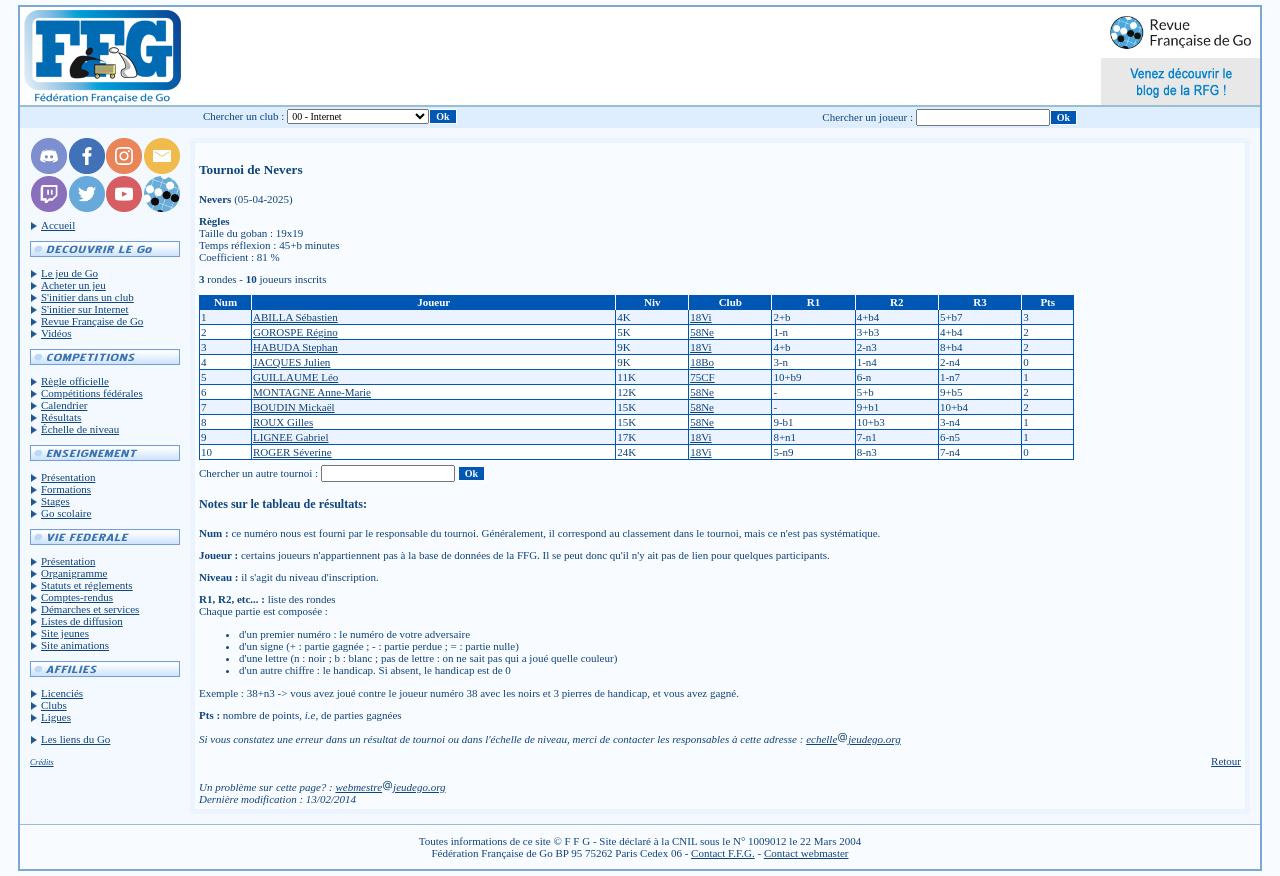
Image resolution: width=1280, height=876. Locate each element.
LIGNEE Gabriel (290, 437)
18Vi (700, 317)
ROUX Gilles (283, 422)
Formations (66, 489)
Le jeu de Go (69, 273)
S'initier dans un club (87, 297)
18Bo (702, 362)
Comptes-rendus (77, 597)
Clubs (54, 705)
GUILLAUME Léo (295, 377)
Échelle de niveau (80, 429)
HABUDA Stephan (295, 347)
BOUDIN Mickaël (294, 407)
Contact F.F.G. (723, 853)
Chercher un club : (244, 116)
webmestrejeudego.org (390, 787)
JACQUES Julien (291, 362)
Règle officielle (75, 381)
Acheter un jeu (73, 285)
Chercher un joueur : (867, 117)
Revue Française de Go (92, 321)
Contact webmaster (806, 853)
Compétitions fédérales (92, 393)
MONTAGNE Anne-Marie (312, 392)
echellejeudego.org (853, 739)
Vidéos (56, 333)
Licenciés (62, 693)
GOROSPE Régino (295, 332)
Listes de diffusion (82, 621)
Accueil (58, 225)
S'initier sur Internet (85, 309)
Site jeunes (65, 633)
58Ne (702, 332)
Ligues (56, 717)
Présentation (68, 477)
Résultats (61, 417)
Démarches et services (90, 609)
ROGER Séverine (292, 452)
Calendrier (64, 405)
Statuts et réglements (87, 585)
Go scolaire (66, 513)
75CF (702, 377)
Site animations (75, 645)
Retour (1226, 761)
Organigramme (74, 573)
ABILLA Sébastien (295, 317)
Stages (55, 501)
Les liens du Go (75, 739)
